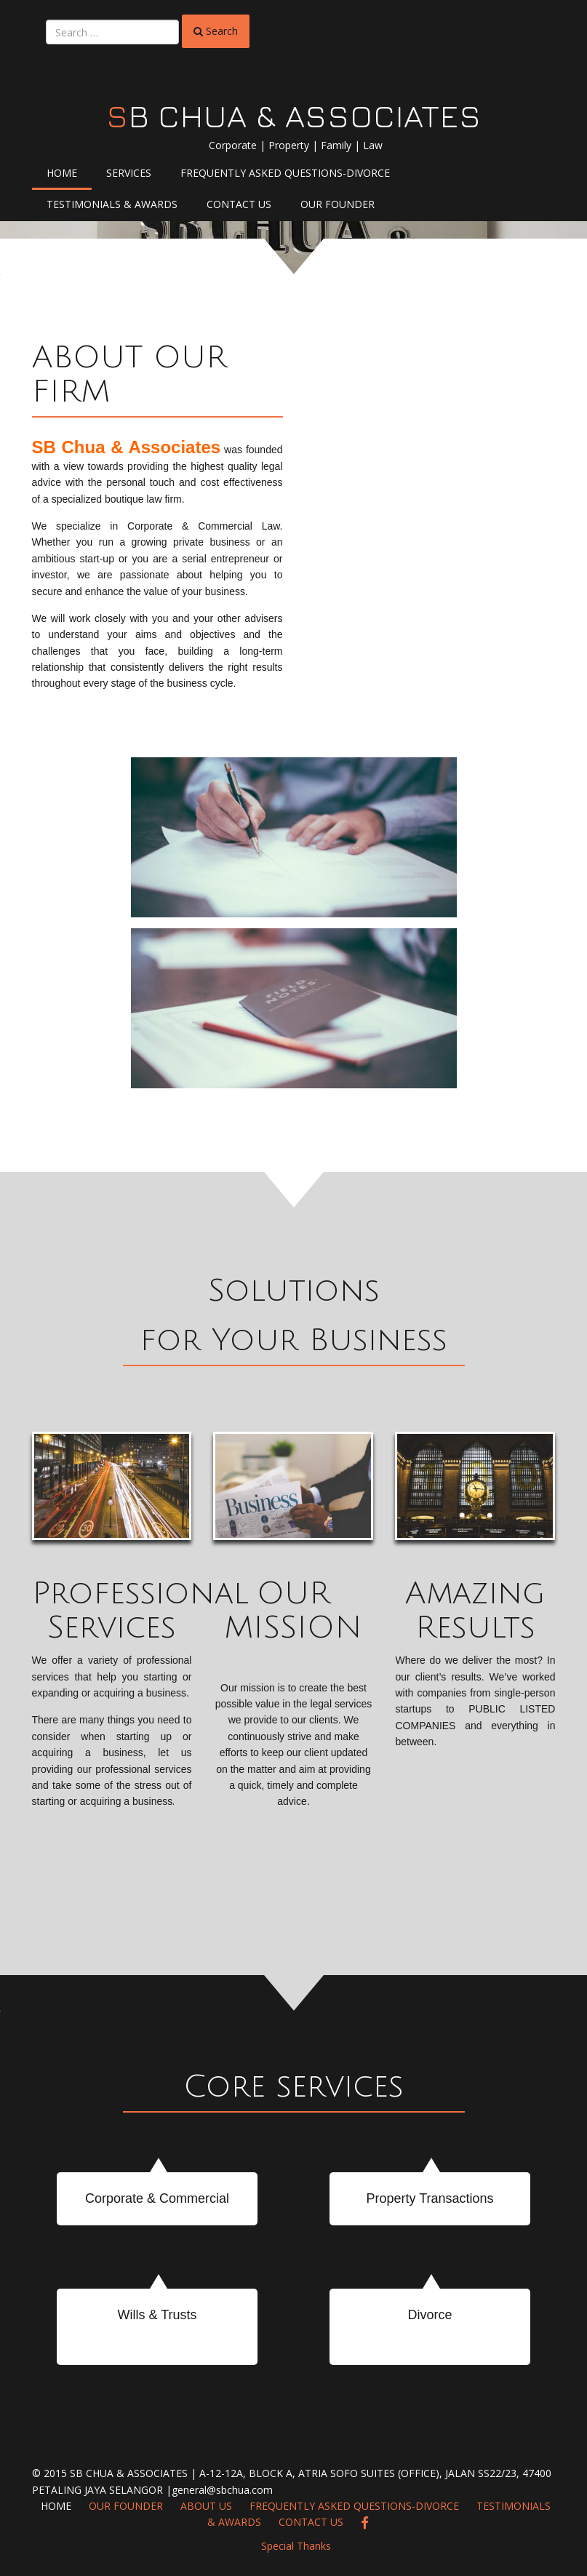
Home (62, 173)
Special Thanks (296, 2546)
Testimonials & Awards (112, 204)
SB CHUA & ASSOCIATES (294, 116)
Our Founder (337, 204)
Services (128, 173)
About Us (206, 2506)
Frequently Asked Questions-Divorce (285, 173)
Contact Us (239, 204)
